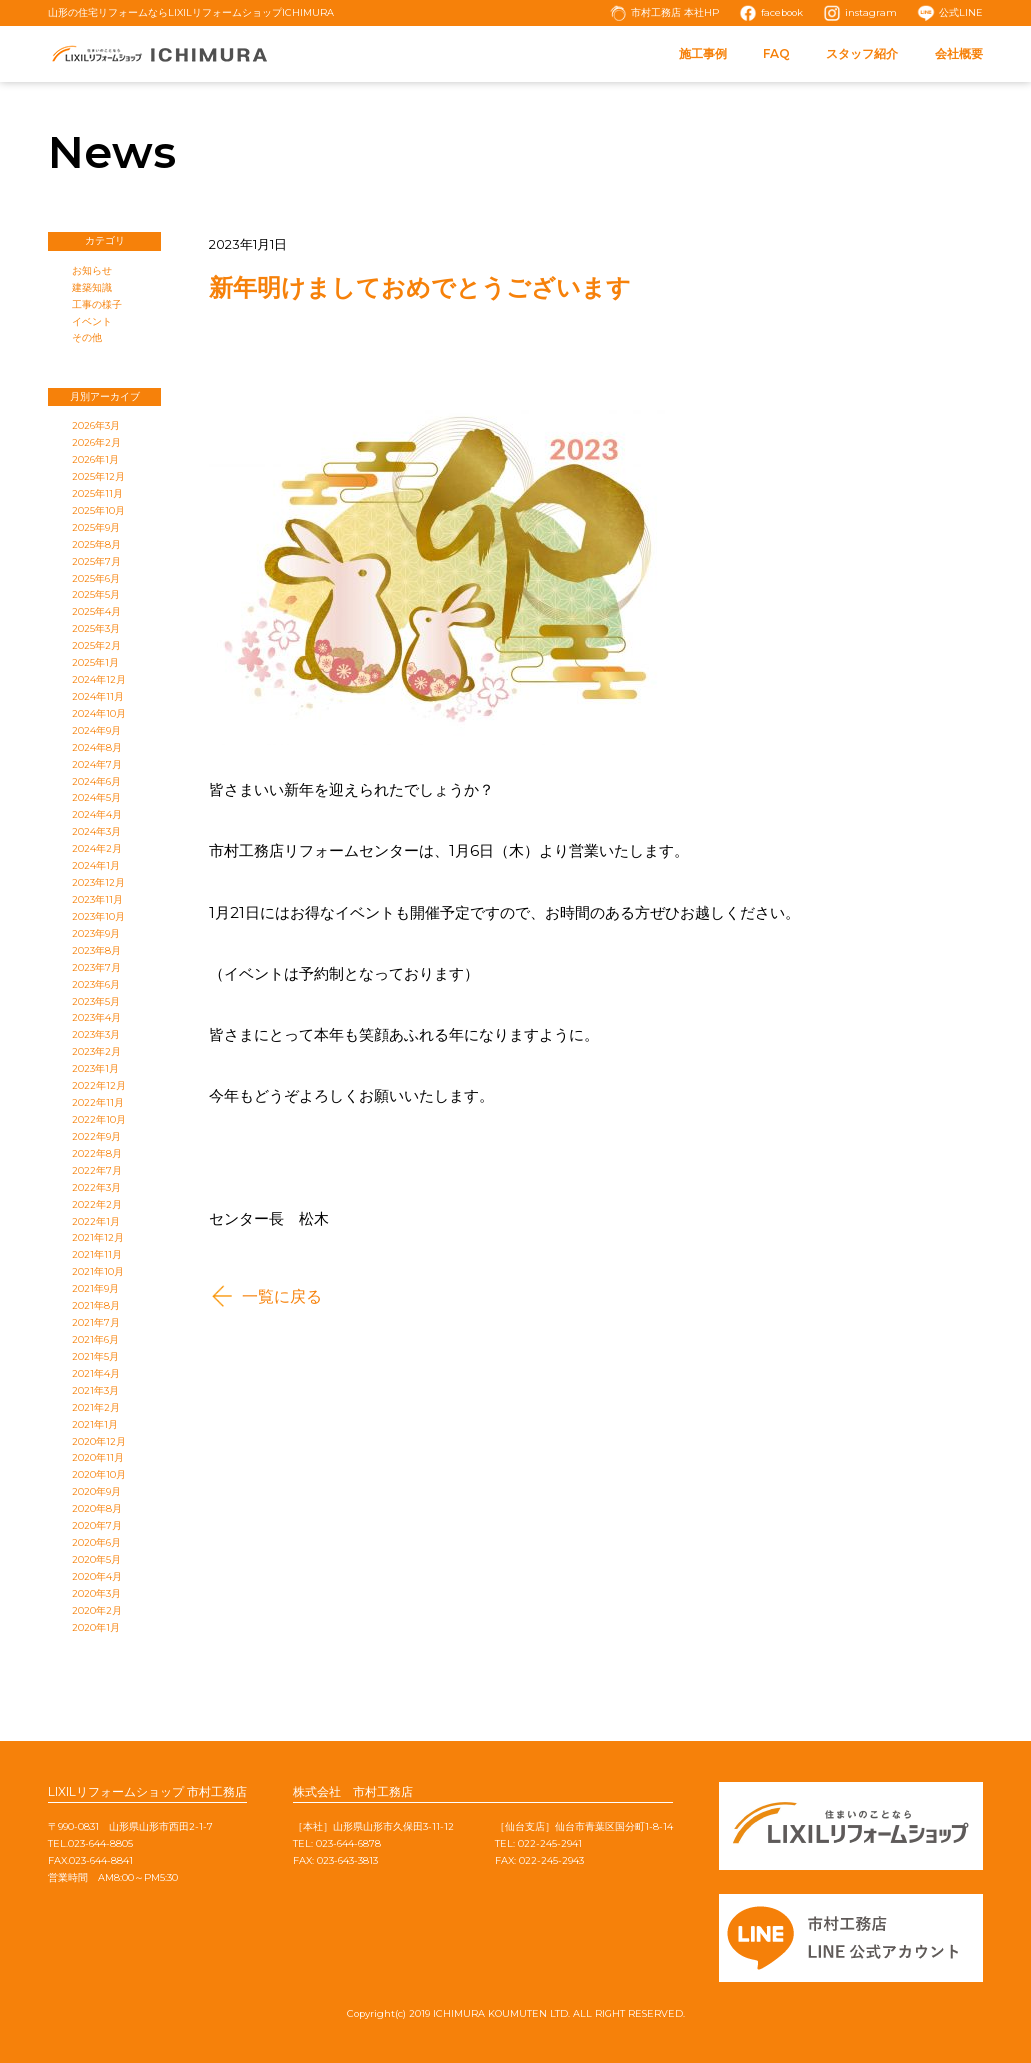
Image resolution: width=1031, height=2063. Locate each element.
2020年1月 (96, 1627)
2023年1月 (95, 1068)
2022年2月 (97, 1204)
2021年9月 (95, 1288)
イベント (92, 321)
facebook (782, 12)
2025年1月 (95, 662)
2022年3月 (96, 1187)
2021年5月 (95, 1356)
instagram (871, 12)
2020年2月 (97, 1610)
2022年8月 (97, 1153)
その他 (87, 337)
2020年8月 (97, 1508)
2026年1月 (95, 459)
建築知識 (92, 287)
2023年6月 (96, 984)
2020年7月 (97, 1525)
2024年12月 (99, 679)
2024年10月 (99, 713)
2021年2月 (96, 1407)
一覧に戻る (282, 1296)
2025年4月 (96, 611)
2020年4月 (97, 1576)
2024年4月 (97, 814)
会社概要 (959, 53)
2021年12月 (98, 1237)
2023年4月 (96, 1017)
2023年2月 (96, 1051)
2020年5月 (96, 1559)
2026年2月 (96, 442)
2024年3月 (96, 831)
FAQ (776, 53)
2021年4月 (96, 1373)
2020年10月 (99, 1474)
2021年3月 (95, 1390)
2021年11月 (97, 1254)
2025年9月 (96, 527)
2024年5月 (96, 797)
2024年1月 (96, 865)
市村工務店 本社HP (675, 12)
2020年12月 (99, 1441)
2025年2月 (96, 645)
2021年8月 (96, 1305)
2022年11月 (98, 1102)
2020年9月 (96, 1491)
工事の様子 (97, 304)
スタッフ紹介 (862, 53)
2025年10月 (98, 510)
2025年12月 (98, 476)
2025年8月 (96, 544)
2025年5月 (96, 594)
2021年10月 (98, 1271)
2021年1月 (95, 1424)
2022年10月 (99, 1119)
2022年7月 (97, 1170)
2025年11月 (97, 493)
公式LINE (961, 12)
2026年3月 (96, 425)
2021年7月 (96, 1322)
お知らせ (92, 270)
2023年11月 (97, 899)
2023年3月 (96, 1034)
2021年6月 (95, 1339)
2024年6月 (96, 781)
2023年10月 (98, 916)
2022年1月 (96, 1221)
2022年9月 (96, 1136)
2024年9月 (96, 730)
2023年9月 (96, 933)
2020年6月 (96, 1542)
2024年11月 (98, 696)
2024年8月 (97, 747)
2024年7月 (97, 764)
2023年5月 (96, 1001)
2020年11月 (98, 1457)
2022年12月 (99, 1085)
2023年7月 (96, 967)
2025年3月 (96, 628)
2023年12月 (98, 882)
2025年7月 (96, 561)
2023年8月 (96, 950)
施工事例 (703, 53)
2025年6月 (96, 578)
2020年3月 (96, 1593)
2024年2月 (97, 848)
